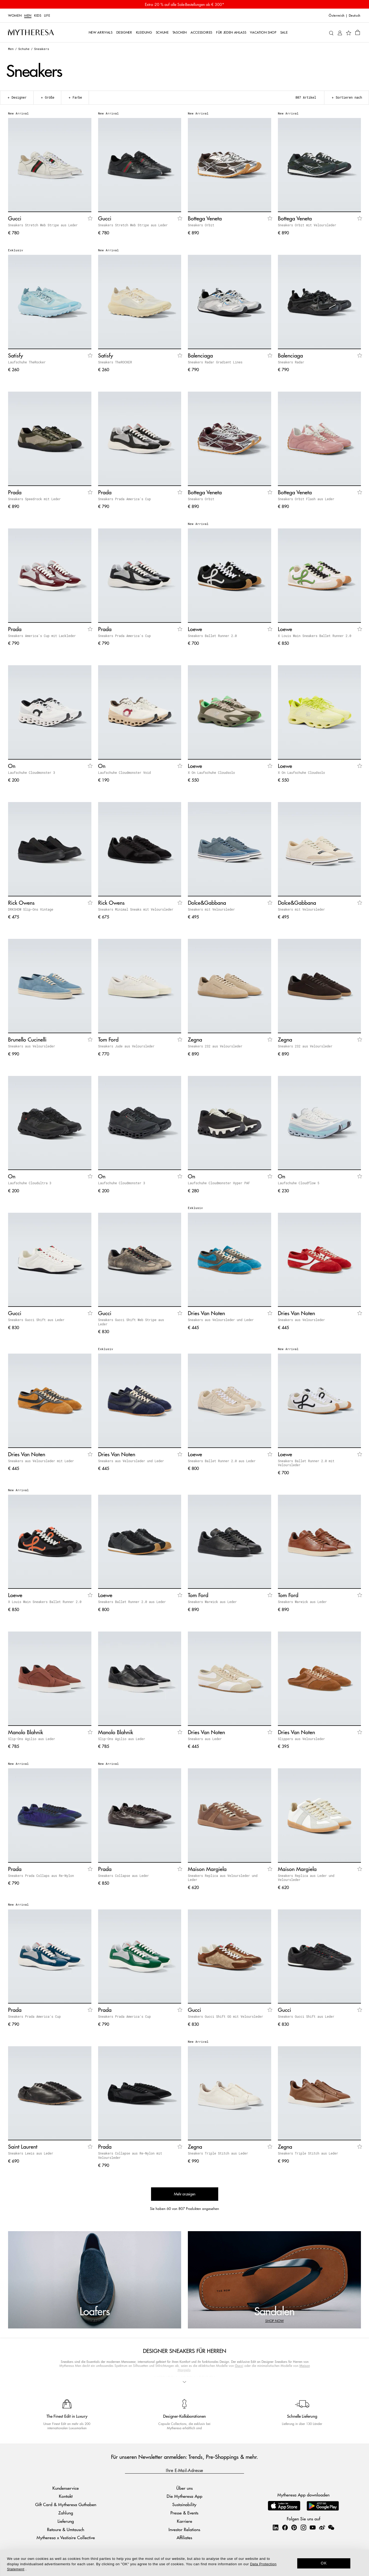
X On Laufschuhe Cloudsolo (211, 772)
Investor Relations (184, 2529)
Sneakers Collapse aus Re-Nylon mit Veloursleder (130, 2155)
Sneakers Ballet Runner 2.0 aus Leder (222, 1461)
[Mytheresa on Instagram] (303, 2527)
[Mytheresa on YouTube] (312, 2527)
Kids (37, 15)
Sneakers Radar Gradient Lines (215, 362)
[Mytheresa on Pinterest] (294, 2527)
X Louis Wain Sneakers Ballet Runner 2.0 (314, 636)
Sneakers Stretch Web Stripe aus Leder (43, 225)
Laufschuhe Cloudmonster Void (124, 772)
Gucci (239, 2365)
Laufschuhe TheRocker (27, 362)
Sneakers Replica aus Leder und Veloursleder (306, 1877)
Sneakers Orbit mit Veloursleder (307, 225)
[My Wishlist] (348, 32)
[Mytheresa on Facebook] (285, 2527)
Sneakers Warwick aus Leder (212, 1602)
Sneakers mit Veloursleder (211, 909)
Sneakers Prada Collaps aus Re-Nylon (41, 1875)
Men (27, 15)
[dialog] (184, 2563)
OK (324, 2563)
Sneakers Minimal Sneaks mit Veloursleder (135, 909)
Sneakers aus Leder (205, 1739)
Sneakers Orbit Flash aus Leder (306, 499)
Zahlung (65, 2513)
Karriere (184, 2521)
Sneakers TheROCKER (115, 362)
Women (15, 15)
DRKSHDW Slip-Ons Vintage (30, 909)
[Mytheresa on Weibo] (322, 2527)
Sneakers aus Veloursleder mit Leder (41, 1461)
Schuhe (24, 49)
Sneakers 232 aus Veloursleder (215, 1046)
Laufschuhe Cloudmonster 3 (31, 772)
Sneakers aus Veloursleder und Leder (221, 1320)
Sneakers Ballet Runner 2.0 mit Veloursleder (306, 1463)
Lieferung (66, 2521)
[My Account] (340, 32)
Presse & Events (184, 2513)
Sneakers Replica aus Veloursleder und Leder (222, 1877)
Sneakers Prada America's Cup (124, 499)
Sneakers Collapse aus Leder (123, 1875)
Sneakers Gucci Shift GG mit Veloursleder (225, 2016)
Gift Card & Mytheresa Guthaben (65, 2504)
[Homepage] (31, 32)
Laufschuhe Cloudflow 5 (298, 1183)
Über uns (184, 2488)
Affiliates (184, 2538)
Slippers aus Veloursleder (301, 1739)
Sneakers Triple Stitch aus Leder (218, 2153)
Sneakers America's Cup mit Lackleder (42, 636)
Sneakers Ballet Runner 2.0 (212, 636)
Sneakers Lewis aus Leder (30, 2153)
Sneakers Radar (291, 362)
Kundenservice (65, 2488)
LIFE (47, 15)
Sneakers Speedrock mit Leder (34, 499)
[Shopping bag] (357, 32)
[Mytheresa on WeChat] (331, 2527)
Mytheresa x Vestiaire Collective (66, 2538)
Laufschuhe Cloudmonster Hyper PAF (219, 1183)
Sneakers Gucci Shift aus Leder (36, 1320)
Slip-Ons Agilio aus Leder (31, 1739)
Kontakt (66, 2496)
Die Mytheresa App (184, 2496)
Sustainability (184, 2504)
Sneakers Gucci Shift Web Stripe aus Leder (131, 1322)
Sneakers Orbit (201, 225)
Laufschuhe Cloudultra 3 (29, 1183)
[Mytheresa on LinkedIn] (275, 2527)
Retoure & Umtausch (65, 2529)
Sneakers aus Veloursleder (31, 1046)
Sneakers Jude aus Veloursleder (126, 1046)
